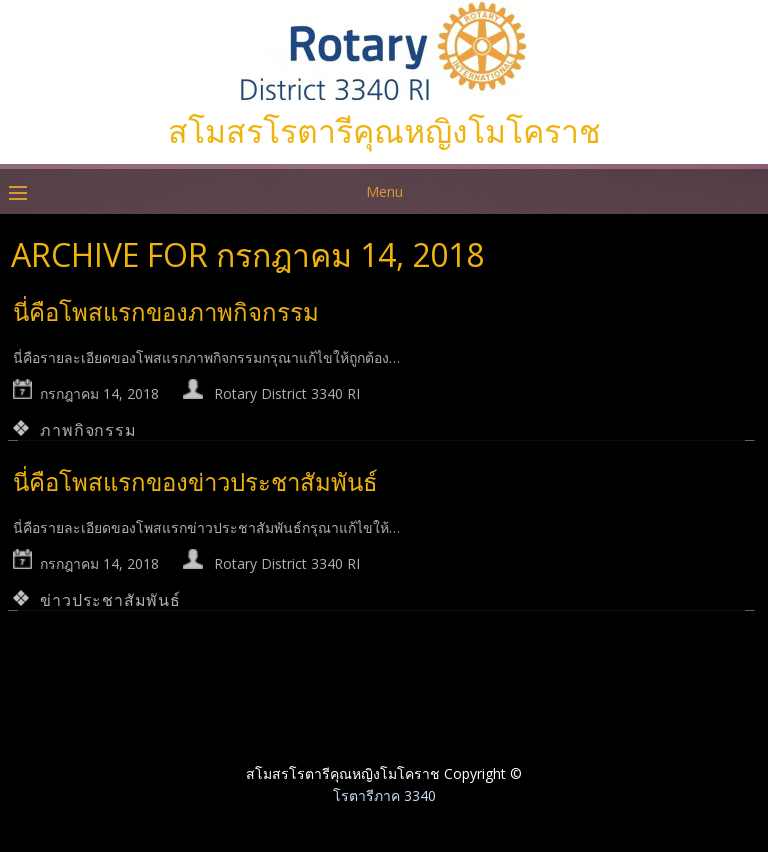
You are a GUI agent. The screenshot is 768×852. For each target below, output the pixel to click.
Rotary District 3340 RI (287, 393)
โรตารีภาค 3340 (384, 795)
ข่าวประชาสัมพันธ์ (110, 600)
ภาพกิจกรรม (88, 430)
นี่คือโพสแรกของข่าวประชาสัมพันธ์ (195, 481)
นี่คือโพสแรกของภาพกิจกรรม (166, 311)
